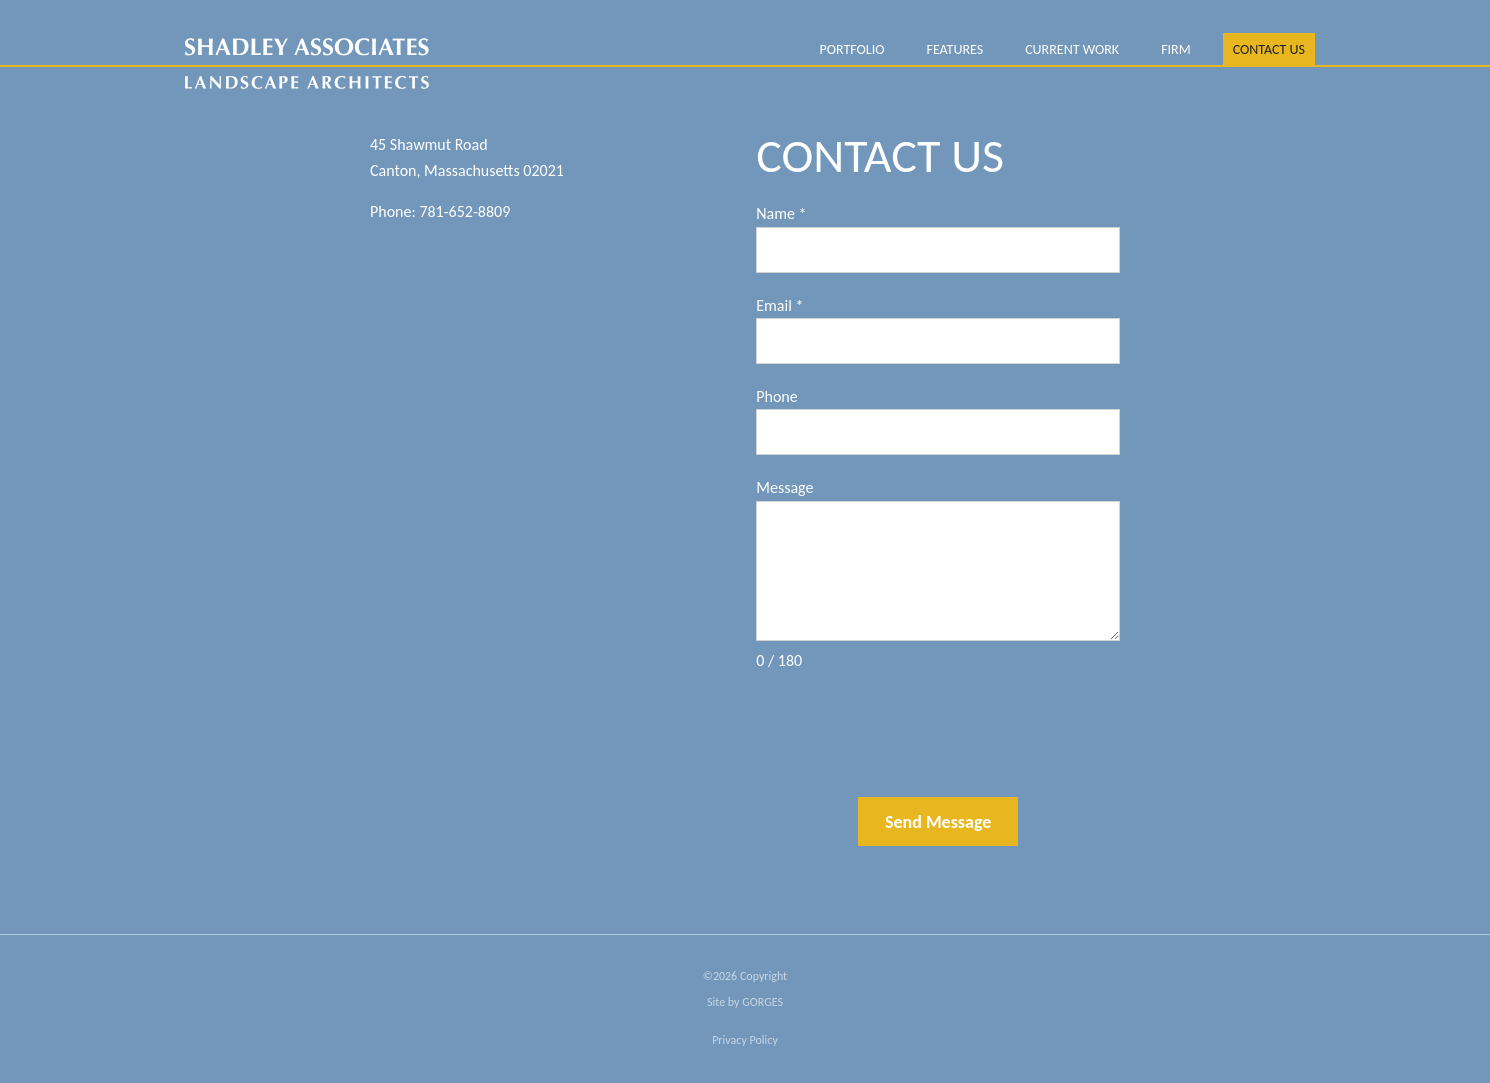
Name (781, 213)
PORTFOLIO (851, 49)
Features (954, 49)
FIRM (1176, 49)
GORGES (762, 1002)
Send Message (938, 822)
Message (784, 487)
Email (779, 305)
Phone (776, 396)
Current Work (1072, 49)
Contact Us (1269, 49)
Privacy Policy (745, 1040)
